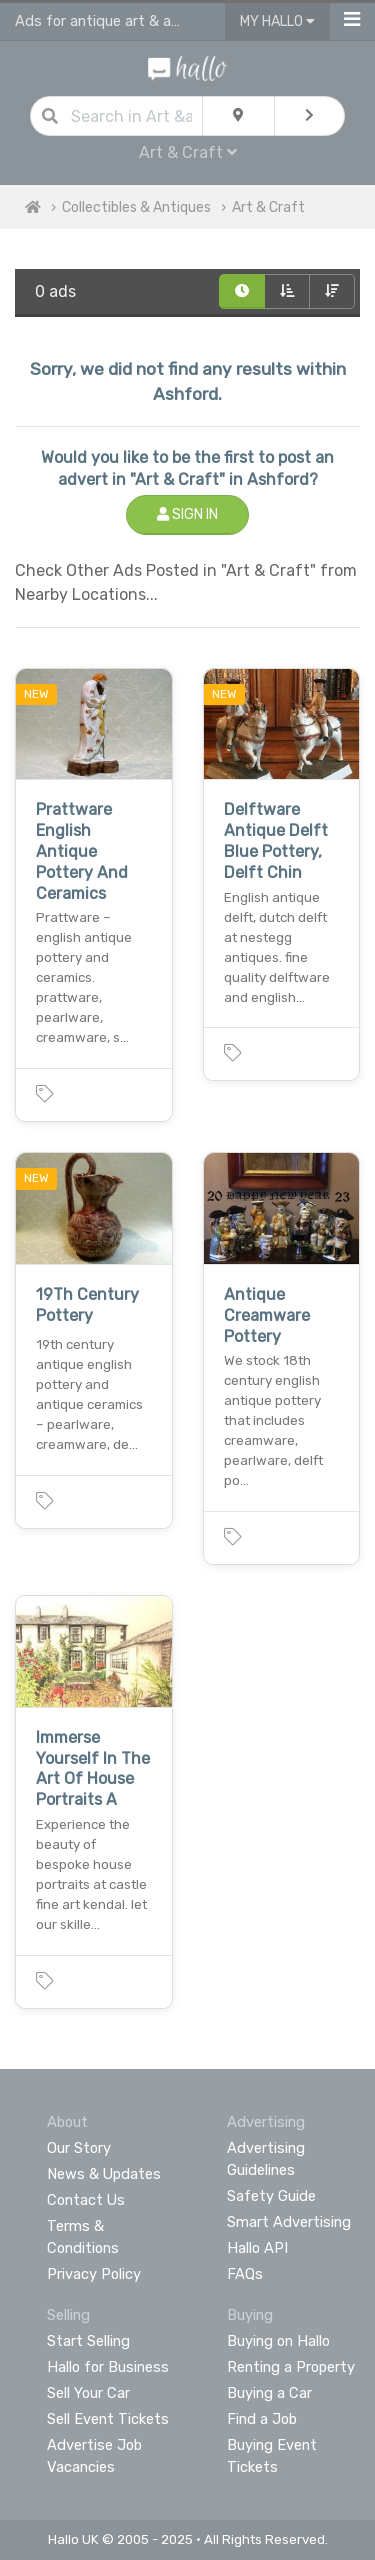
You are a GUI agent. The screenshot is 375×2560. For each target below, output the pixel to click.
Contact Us (86, 2200)
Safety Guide (271, 2196)
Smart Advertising (289, 2222)
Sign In (187, 514)
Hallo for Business (108, 2367)
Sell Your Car (88, 2393)
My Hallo (277, 21)
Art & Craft (188, 152)
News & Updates (104, 2174)
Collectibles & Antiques (136, 207)
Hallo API (257, 2248)
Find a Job (262, 2419)
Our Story (79, 2148)
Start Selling (88, 2341)
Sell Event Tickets (108, 2419)
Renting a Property (291, 2367)
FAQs (245, 2274)
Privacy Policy (94, 2274)
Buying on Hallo (278, 2341)
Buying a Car (269, 2393)
